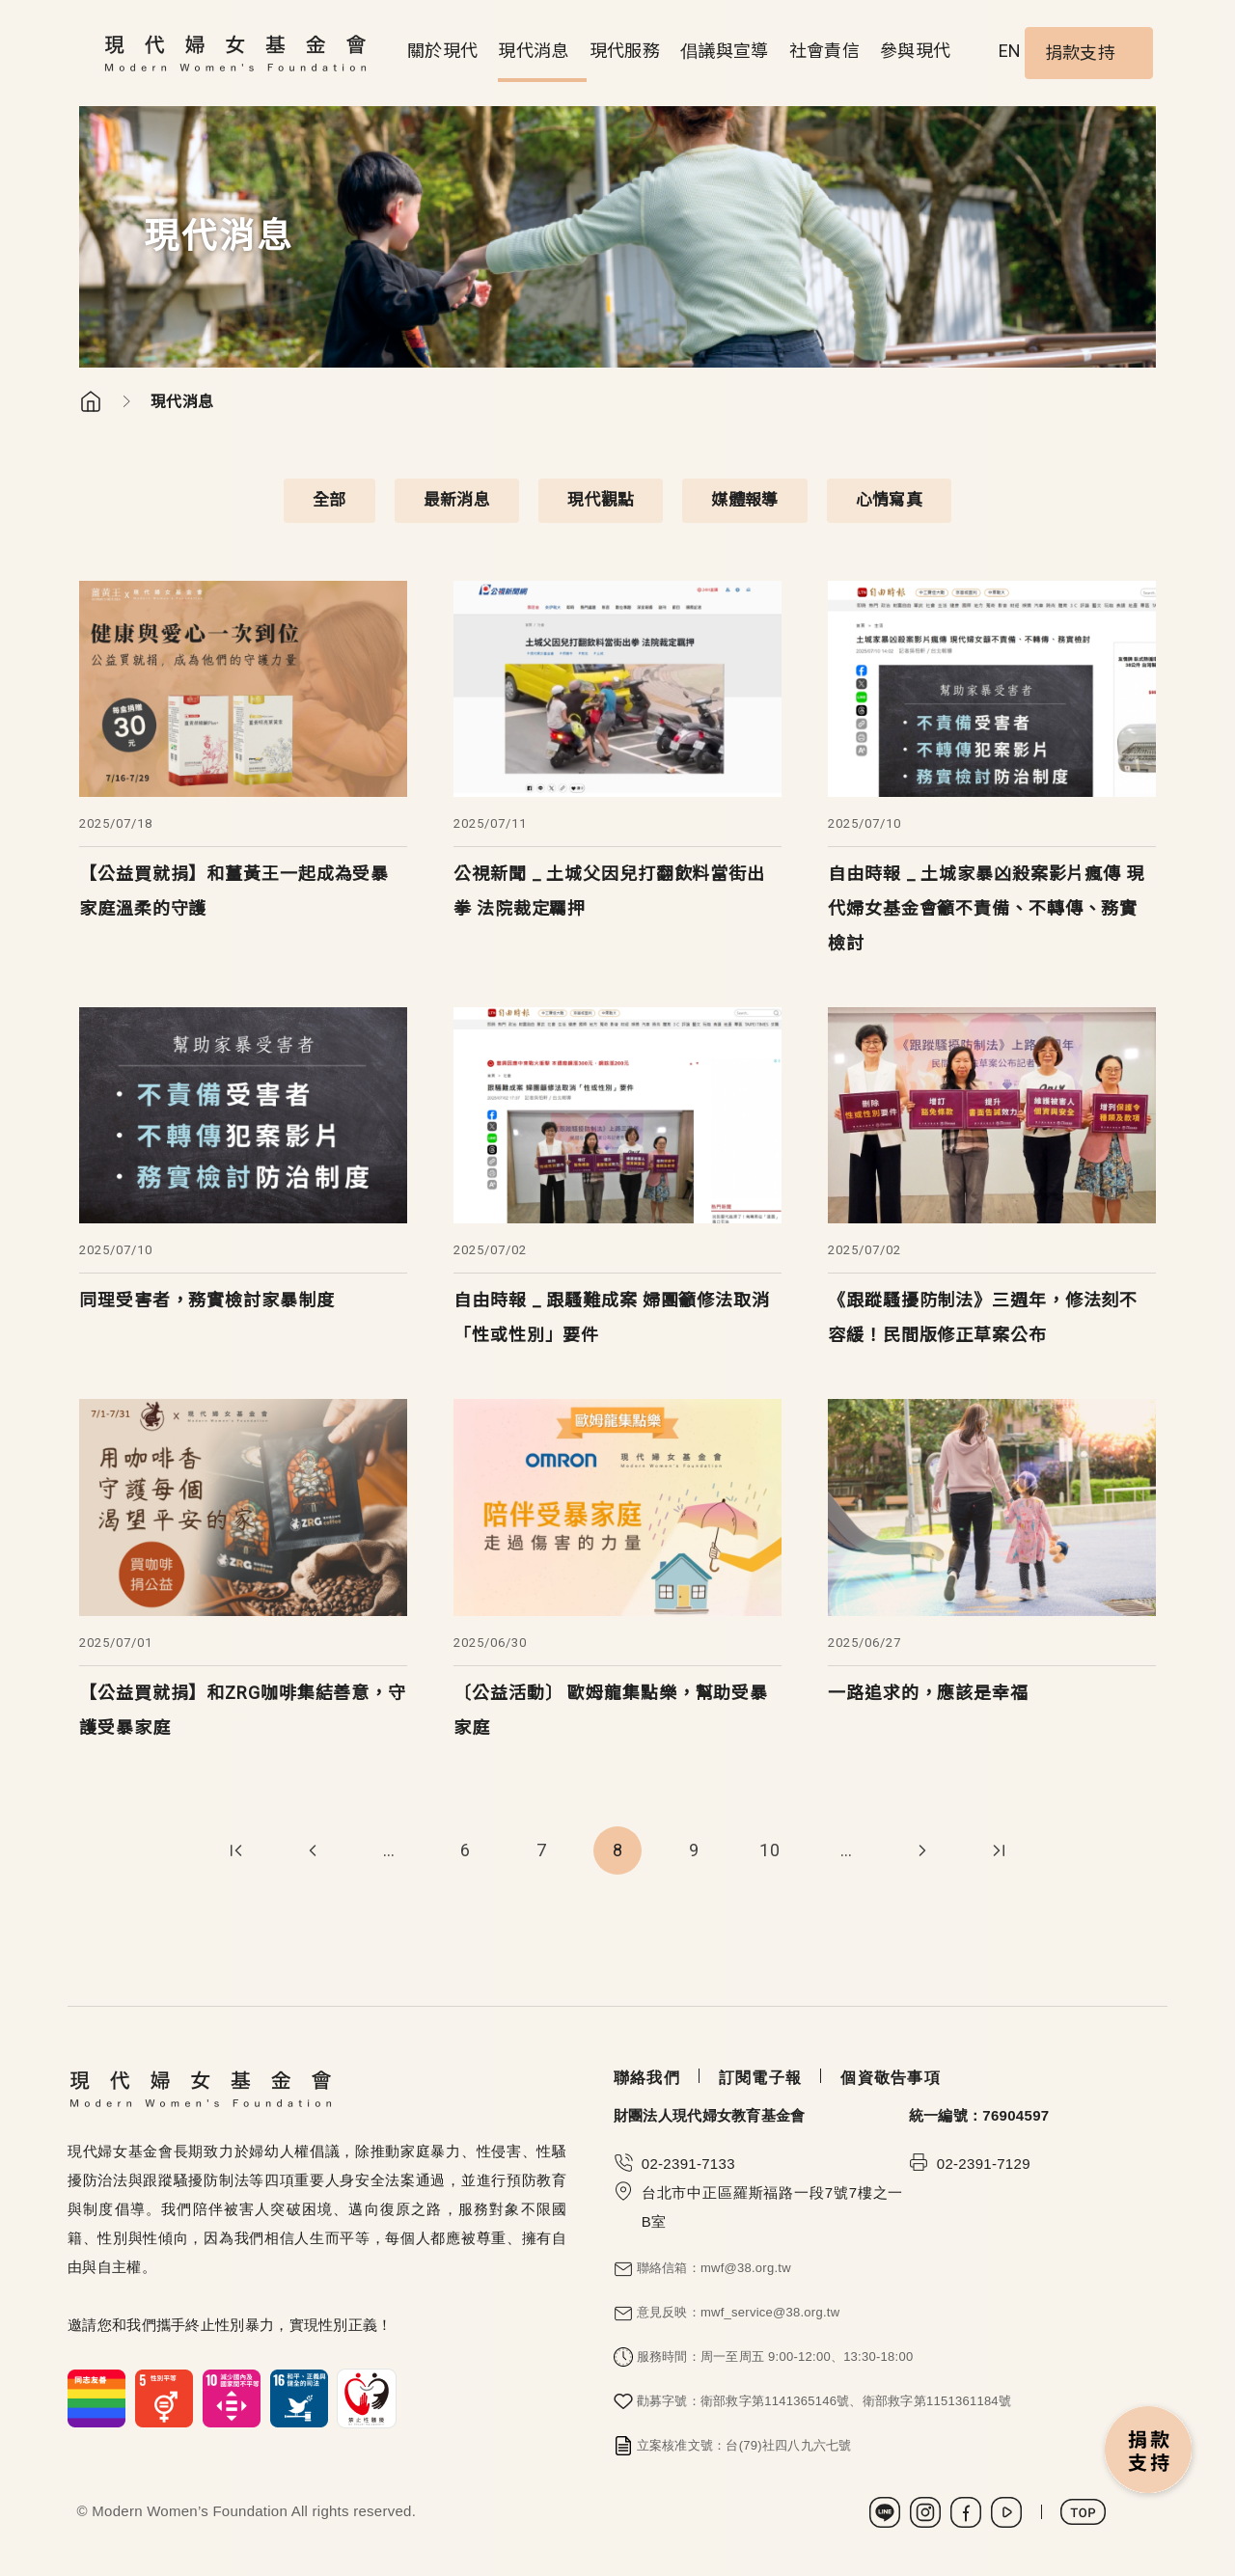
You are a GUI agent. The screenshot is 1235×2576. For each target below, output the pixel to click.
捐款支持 (1080, 52)
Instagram (925, 2512)
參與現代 (915, 51)
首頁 (90, 401)
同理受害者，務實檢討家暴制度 (207, 1300)
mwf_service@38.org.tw (769, 2312)
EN (1010, 51)
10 (770, 1850)
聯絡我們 (647, 2077)
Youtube (1006, 2512)
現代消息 (533, 51)
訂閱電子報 (760, 2077)
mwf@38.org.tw (745, 2268)
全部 (329, 499)
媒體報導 (744, 499)
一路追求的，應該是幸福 (928, 1693)
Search (983, 53)
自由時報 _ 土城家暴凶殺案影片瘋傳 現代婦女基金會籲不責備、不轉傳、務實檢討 (986, 908)
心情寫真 (889, 499)
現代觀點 (600, 499)
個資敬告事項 (890, 2077)
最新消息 (457, 499)
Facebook (965, 2512)
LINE (884, 2512)
